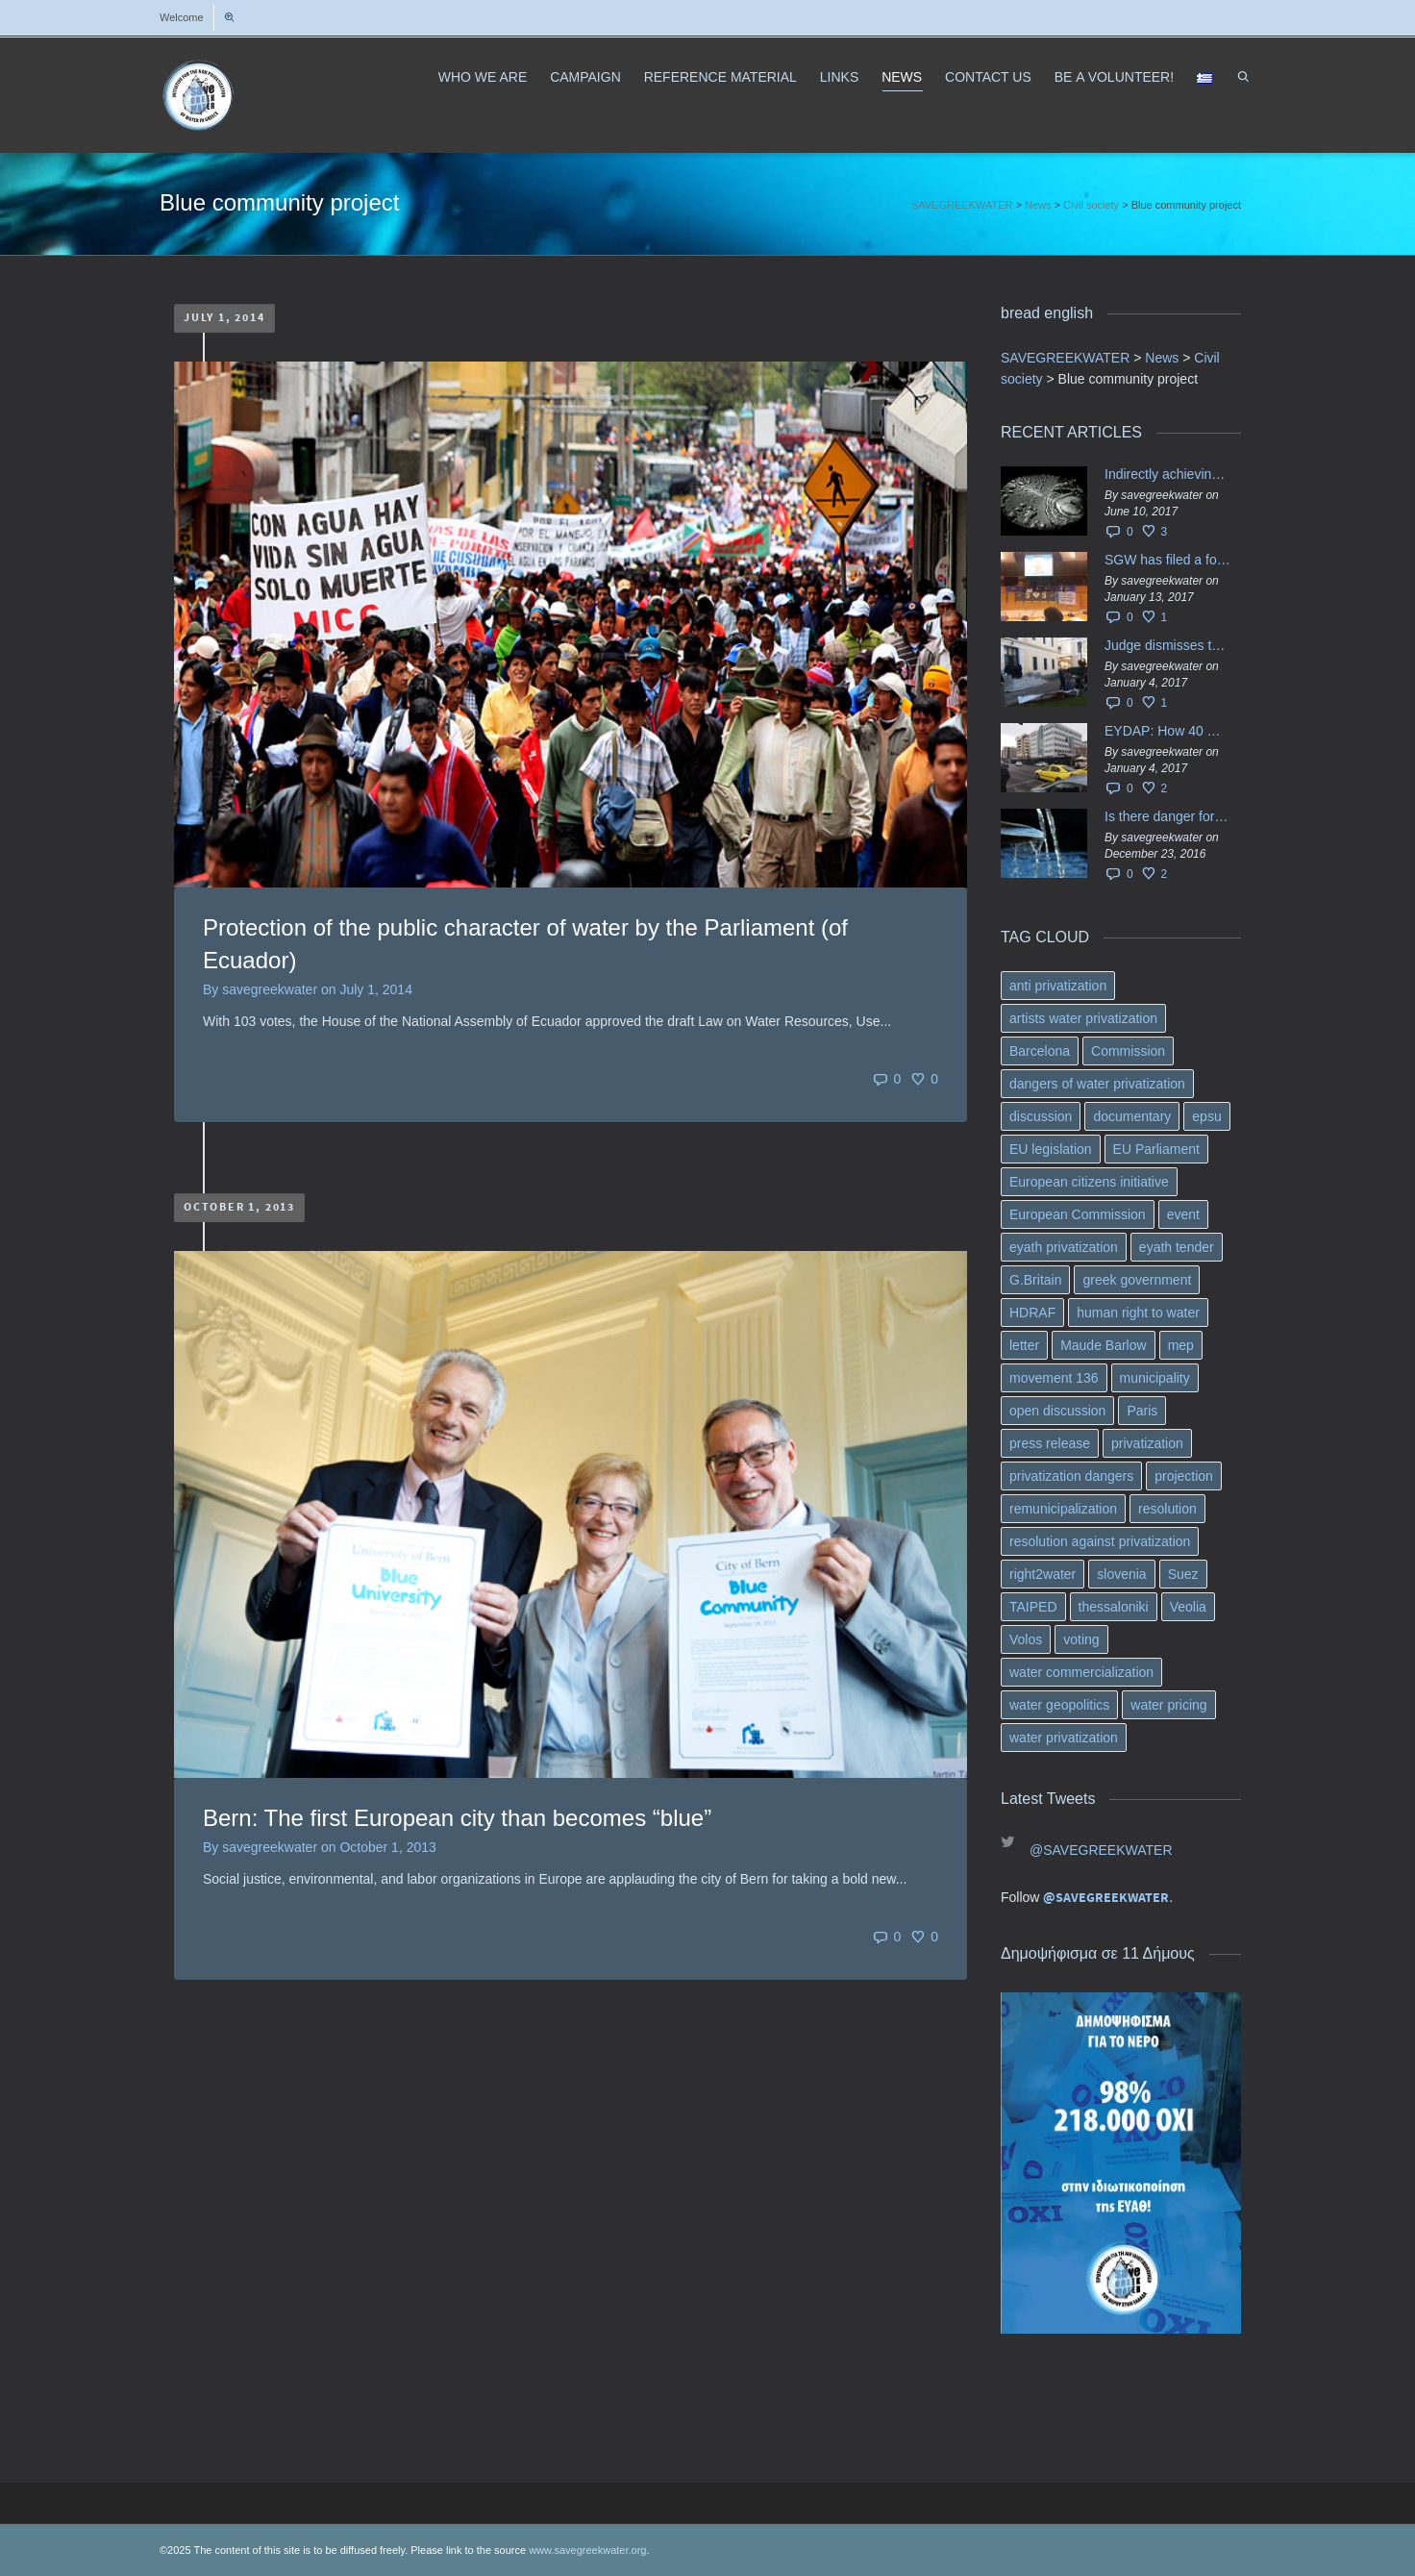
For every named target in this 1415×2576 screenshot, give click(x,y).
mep (1181, 1345)
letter (1024, 1345)
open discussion (1057, 1410)
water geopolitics (1059, 1705)
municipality (1155, 1378)
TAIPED (1033, 1606)
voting (1081, 1639)
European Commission (1077, 1214)
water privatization (1063, 1737)
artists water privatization (1083, 1018)
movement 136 (1054, 1378)
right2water (1042, 1574)
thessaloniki (1114, 1606)
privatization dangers (1071, 1476)
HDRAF (1032, 1312)
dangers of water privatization (1097, 1083)
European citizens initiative (1089, 1181)
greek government (1136, 1280)
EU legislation (1050, 1149)
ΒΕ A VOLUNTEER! (1114, 77)
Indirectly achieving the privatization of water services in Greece (1168, 474)
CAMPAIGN (585, 77)
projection (1183, 1476)
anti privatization (1057, 985)
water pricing (1168, 1705)
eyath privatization (1063, 1247)
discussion (1040, 1116)
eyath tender (1176, 1247)
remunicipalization (1063, 1508)
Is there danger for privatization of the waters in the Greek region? (1168, 816)
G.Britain (1035, 1280)
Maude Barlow (1103, 1345)
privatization (1147, 1443)
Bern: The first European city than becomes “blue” (457, 1818)
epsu (1206, 1116)
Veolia (1188, 1606)
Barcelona (1039, 1051)
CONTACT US (988, 77)
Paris (1142, 1410)
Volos (1025, 1639)
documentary (1132, 1116)
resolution (1167, 1508)
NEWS (901, 80)
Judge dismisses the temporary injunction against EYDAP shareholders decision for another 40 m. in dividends (1168, 645)
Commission (1128, 1051)
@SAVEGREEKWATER (1101, 1850)
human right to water (1138, 1312)
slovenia (1121, 1574)
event (1183, 1214)
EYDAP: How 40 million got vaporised (1168, 730)
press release (1049, 1443)
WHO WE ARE (483, 77)
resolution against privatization (1099, 1541)
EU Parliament (1156, 1149)
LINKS (839, 77)
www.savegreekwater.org (587, 2550)
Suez (1183, 1574)
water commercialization (1081, 1672)
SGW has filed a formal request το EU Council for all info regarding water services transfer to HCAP (1168, 559)
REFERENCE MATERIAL (720, 77)
